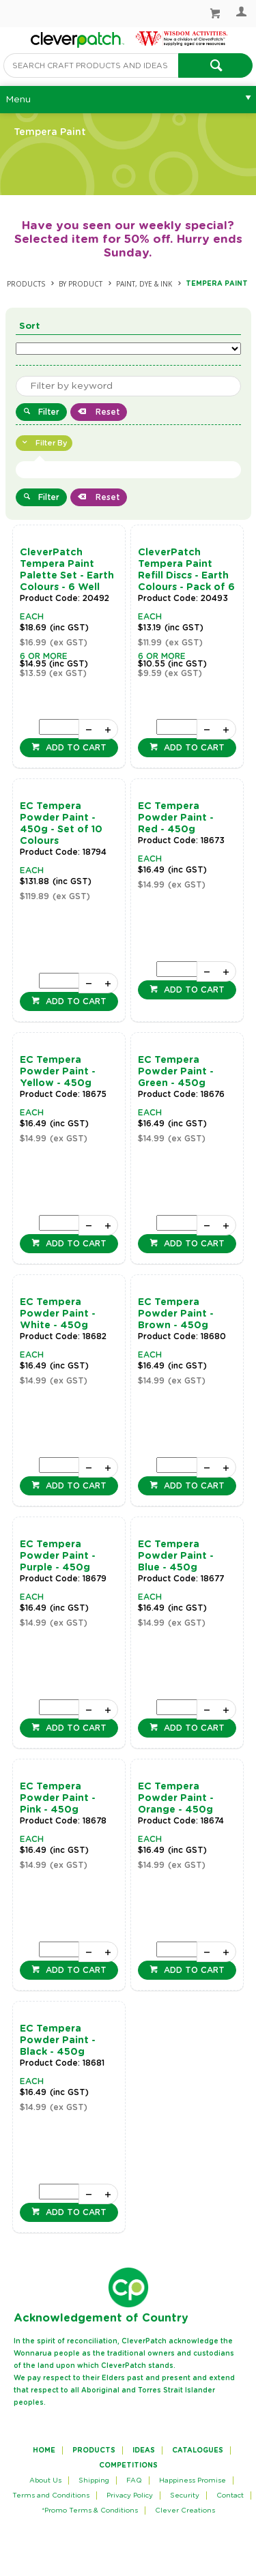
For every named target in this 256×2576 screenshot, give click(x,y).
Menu (18, 99)
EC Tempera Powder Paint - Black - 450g (58, 2040)
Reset (106, 412)
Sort (29, 326)
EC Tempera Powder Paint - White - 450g (58, 1314)
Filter (48, 412)
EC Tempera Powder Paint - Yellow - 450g (58, 1071)
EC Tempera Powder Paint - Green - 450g (176, 1071)
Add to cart (74, 748)
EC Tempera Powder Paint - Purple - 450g (58, 1556)
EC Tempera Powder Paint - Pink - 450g (58, 1798)
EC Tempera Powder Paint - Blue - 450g (176, 1556)
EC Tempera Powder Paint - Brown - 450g (176, 1314)
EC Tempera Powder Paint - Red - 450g (176, 818)
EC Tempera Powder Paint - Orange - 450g (176, 1798)
